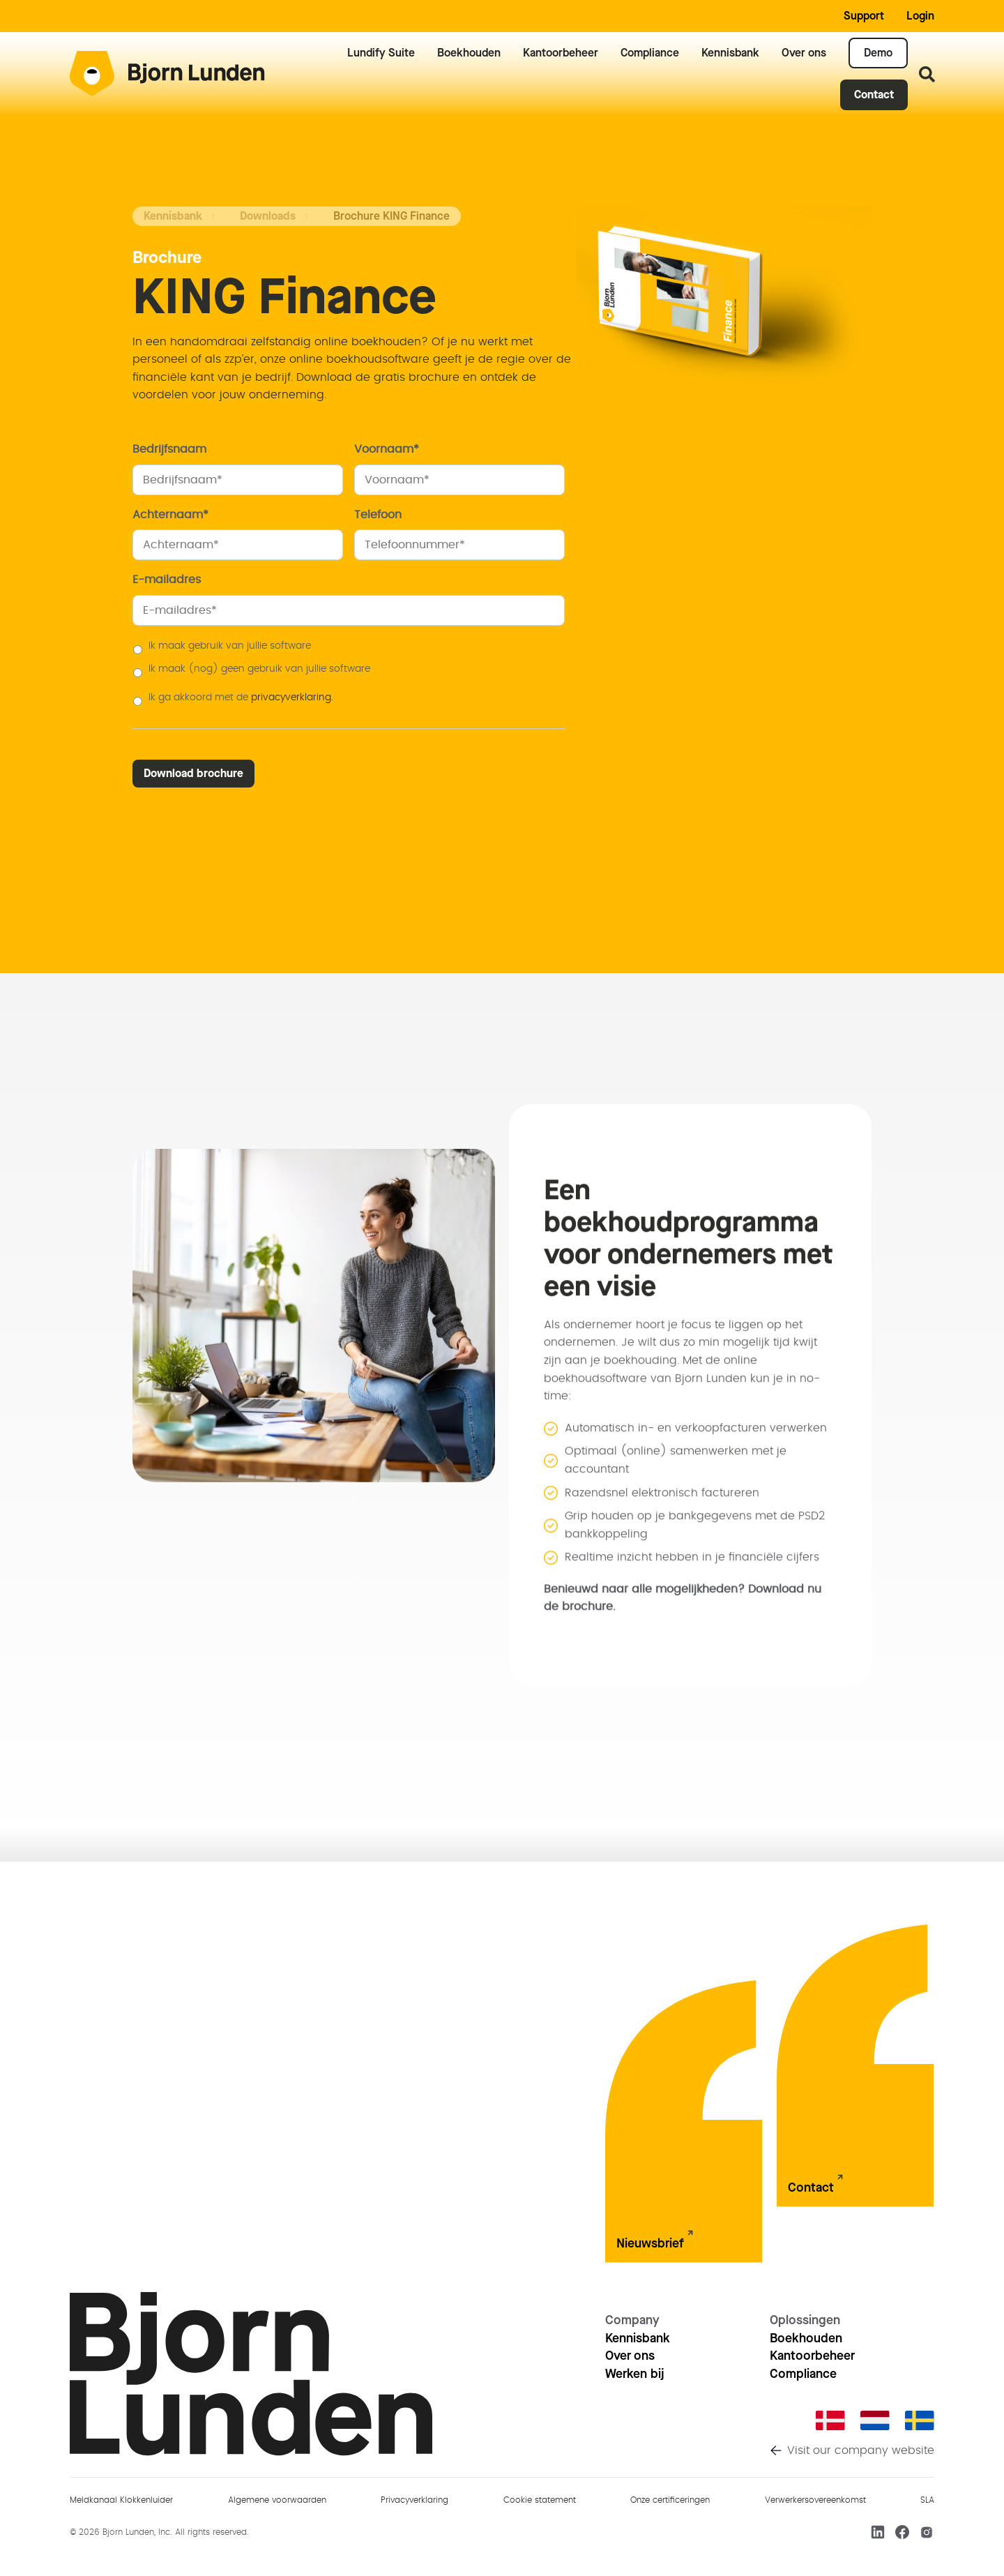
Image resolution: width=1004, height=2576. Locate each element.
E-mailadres (172, 579)
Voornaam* (392, 449)
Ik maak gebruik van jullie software (230, 646)
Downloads (268, 216)
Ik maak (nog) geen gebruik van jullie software (259, 669)
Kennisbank (173, 216)
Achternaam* (176, 514)
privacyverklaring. (292, 697)
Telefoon (383, 514)
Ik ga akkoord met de (241, 697)
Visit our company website (860, 2450)
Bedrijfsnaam (175, 449)
